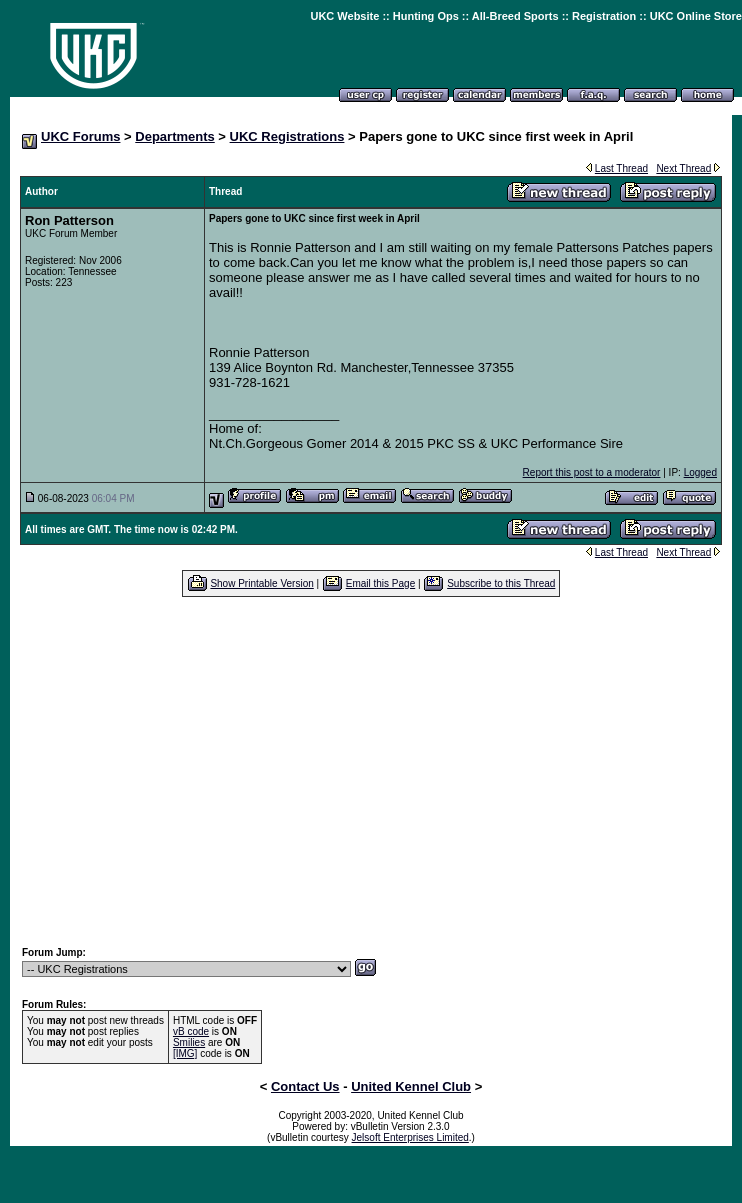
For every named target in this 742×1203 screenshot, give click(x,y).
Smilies (189, 1042)
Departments (174, 136)
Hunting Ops (426, 16)
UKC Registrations (287, 136)
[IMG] (185, 1053)
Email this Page (380, 583)
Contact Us (305, 1086)
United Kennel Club (411, 1086)
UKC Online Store (696, 16)
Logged (700, 472)
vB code (191, 1031)
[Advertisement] (371, 771)
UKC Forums (80, 136)
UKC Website (344, 16)
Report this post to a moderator (592, 472)
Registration (604, 16)
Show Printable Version (261, 583)
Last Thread (621, 168)
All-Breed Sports (515, 16)
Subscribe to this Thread (501, 583)
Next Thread (683, 168)
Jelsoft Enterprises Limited (410, 1137)
